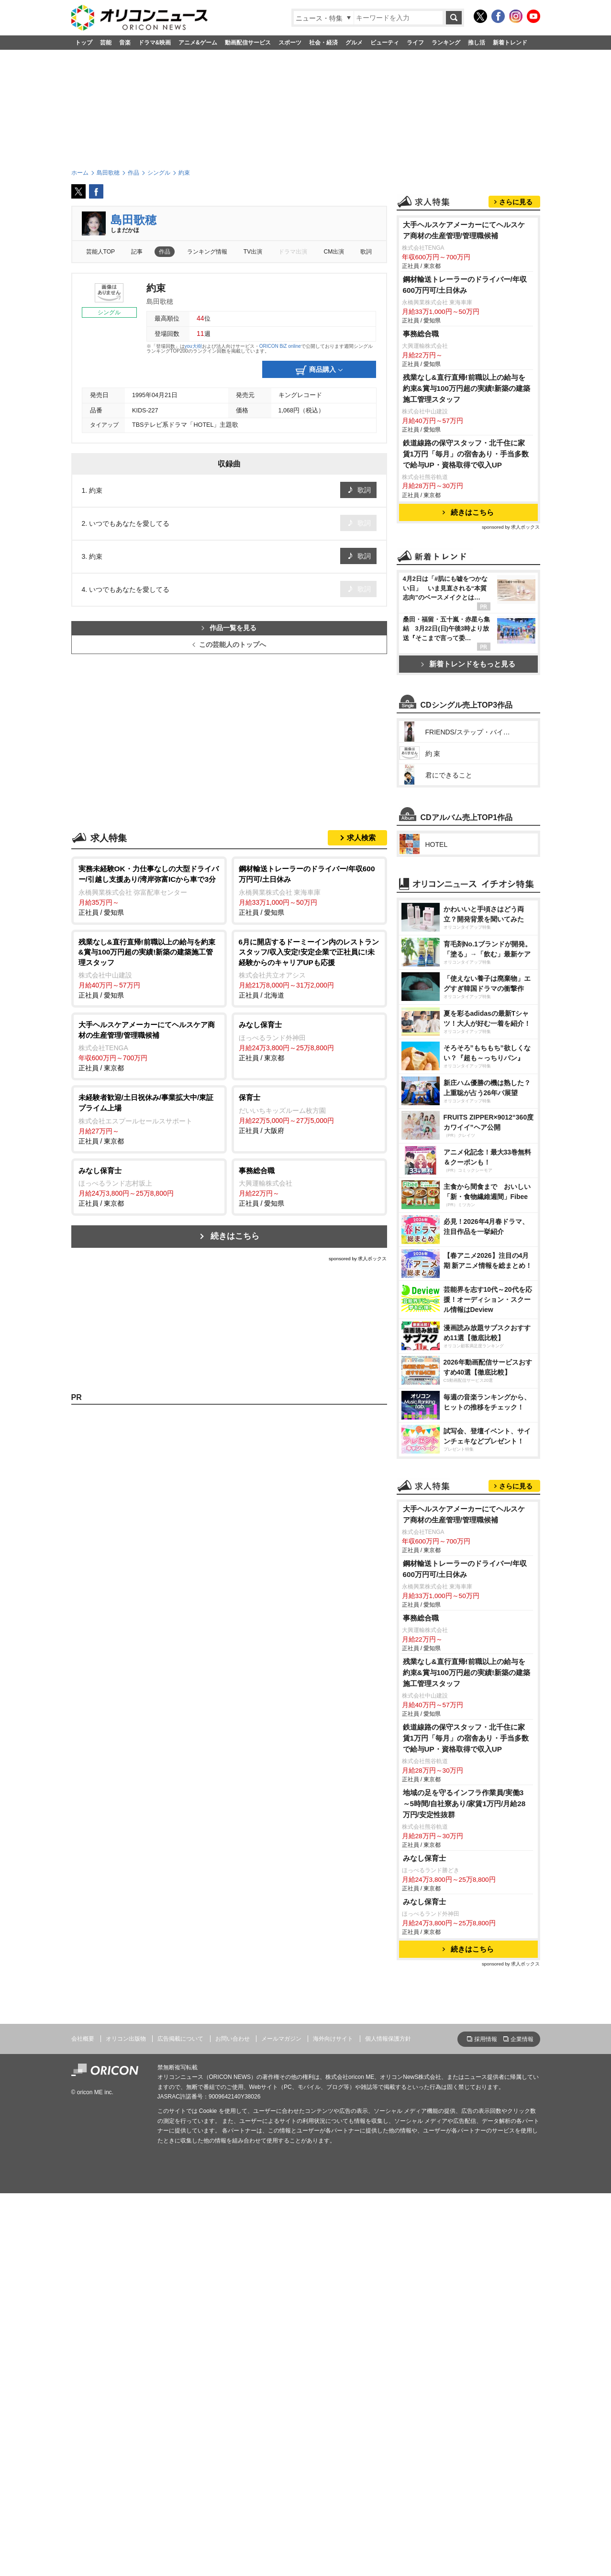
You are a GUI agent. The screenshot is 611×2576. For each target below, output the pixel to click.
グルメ (354, 42)
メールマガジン (281, 2421)
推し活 (476, 42)
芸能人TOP (100, 251)
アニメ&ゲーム (197, 42)
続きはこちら (235, 1236)
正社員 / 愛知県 (149, 890)
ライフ (415, 42)
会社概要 (82, 2421)
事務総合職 (421, 453)
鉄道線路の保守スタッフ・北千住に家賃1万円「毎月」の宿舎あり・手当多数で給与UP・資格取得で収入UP (466, 573)
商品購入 (319, 370)
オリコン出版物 (126, 2421)
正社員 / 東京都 (149, 1046)
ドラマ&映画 (154, 42)
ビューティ (384, 42)
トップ (83, 42)
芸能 (105, 42)
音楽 (125, 42)
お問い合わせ (232, 2421)
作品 (164, 251)
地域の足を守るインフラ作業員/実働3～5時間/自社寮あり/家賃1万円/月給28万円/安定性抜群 (464, 2186)
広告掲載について (180, 2421)
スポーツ (289, 42)
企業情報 (522, 2422)
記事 (137, 251)
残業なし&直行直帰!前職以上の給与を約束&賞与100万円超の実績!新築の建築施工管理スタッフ (467, 508)
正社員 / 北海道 (309, 968)
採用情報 (485, 2422)
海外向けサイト (333, 2421)
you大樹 (193, 346)
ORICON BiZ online (280, 346)
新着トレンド (510, 42)
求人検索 (361, 837)
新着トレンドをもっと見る (468, 783)
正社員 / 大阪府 (309, 1113)
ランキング (446, 42)
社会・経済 (323, 42)
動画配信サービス (248, 42)
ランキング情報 (207, 251)
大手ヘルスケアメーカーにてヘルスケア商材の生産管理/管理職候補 (464, 349)
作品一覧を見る (228, 628)
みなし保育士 (424, 2241)
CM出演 (334, 251)
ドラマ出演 (292, 251)
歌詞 (366, 251)
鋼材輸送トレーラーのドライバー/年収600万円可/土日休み (465, 404)
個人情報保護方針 (388, 2421)
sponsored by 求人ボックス (358, 1258)
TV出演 (253, 251)
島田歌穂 (133, 219)
